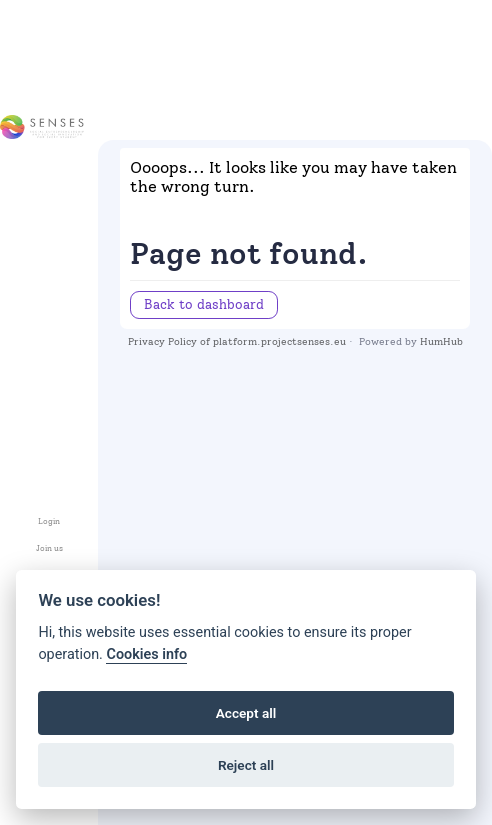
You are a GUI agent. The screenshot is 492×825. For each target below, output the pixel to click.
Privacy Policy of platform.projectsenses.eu (237, 341)
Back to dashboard (204, 304)
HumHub (441, 341)
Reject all (246, 765)
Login (49, 521)
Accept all (246, 713)
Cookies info (146, 654)
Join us (49, 548)
